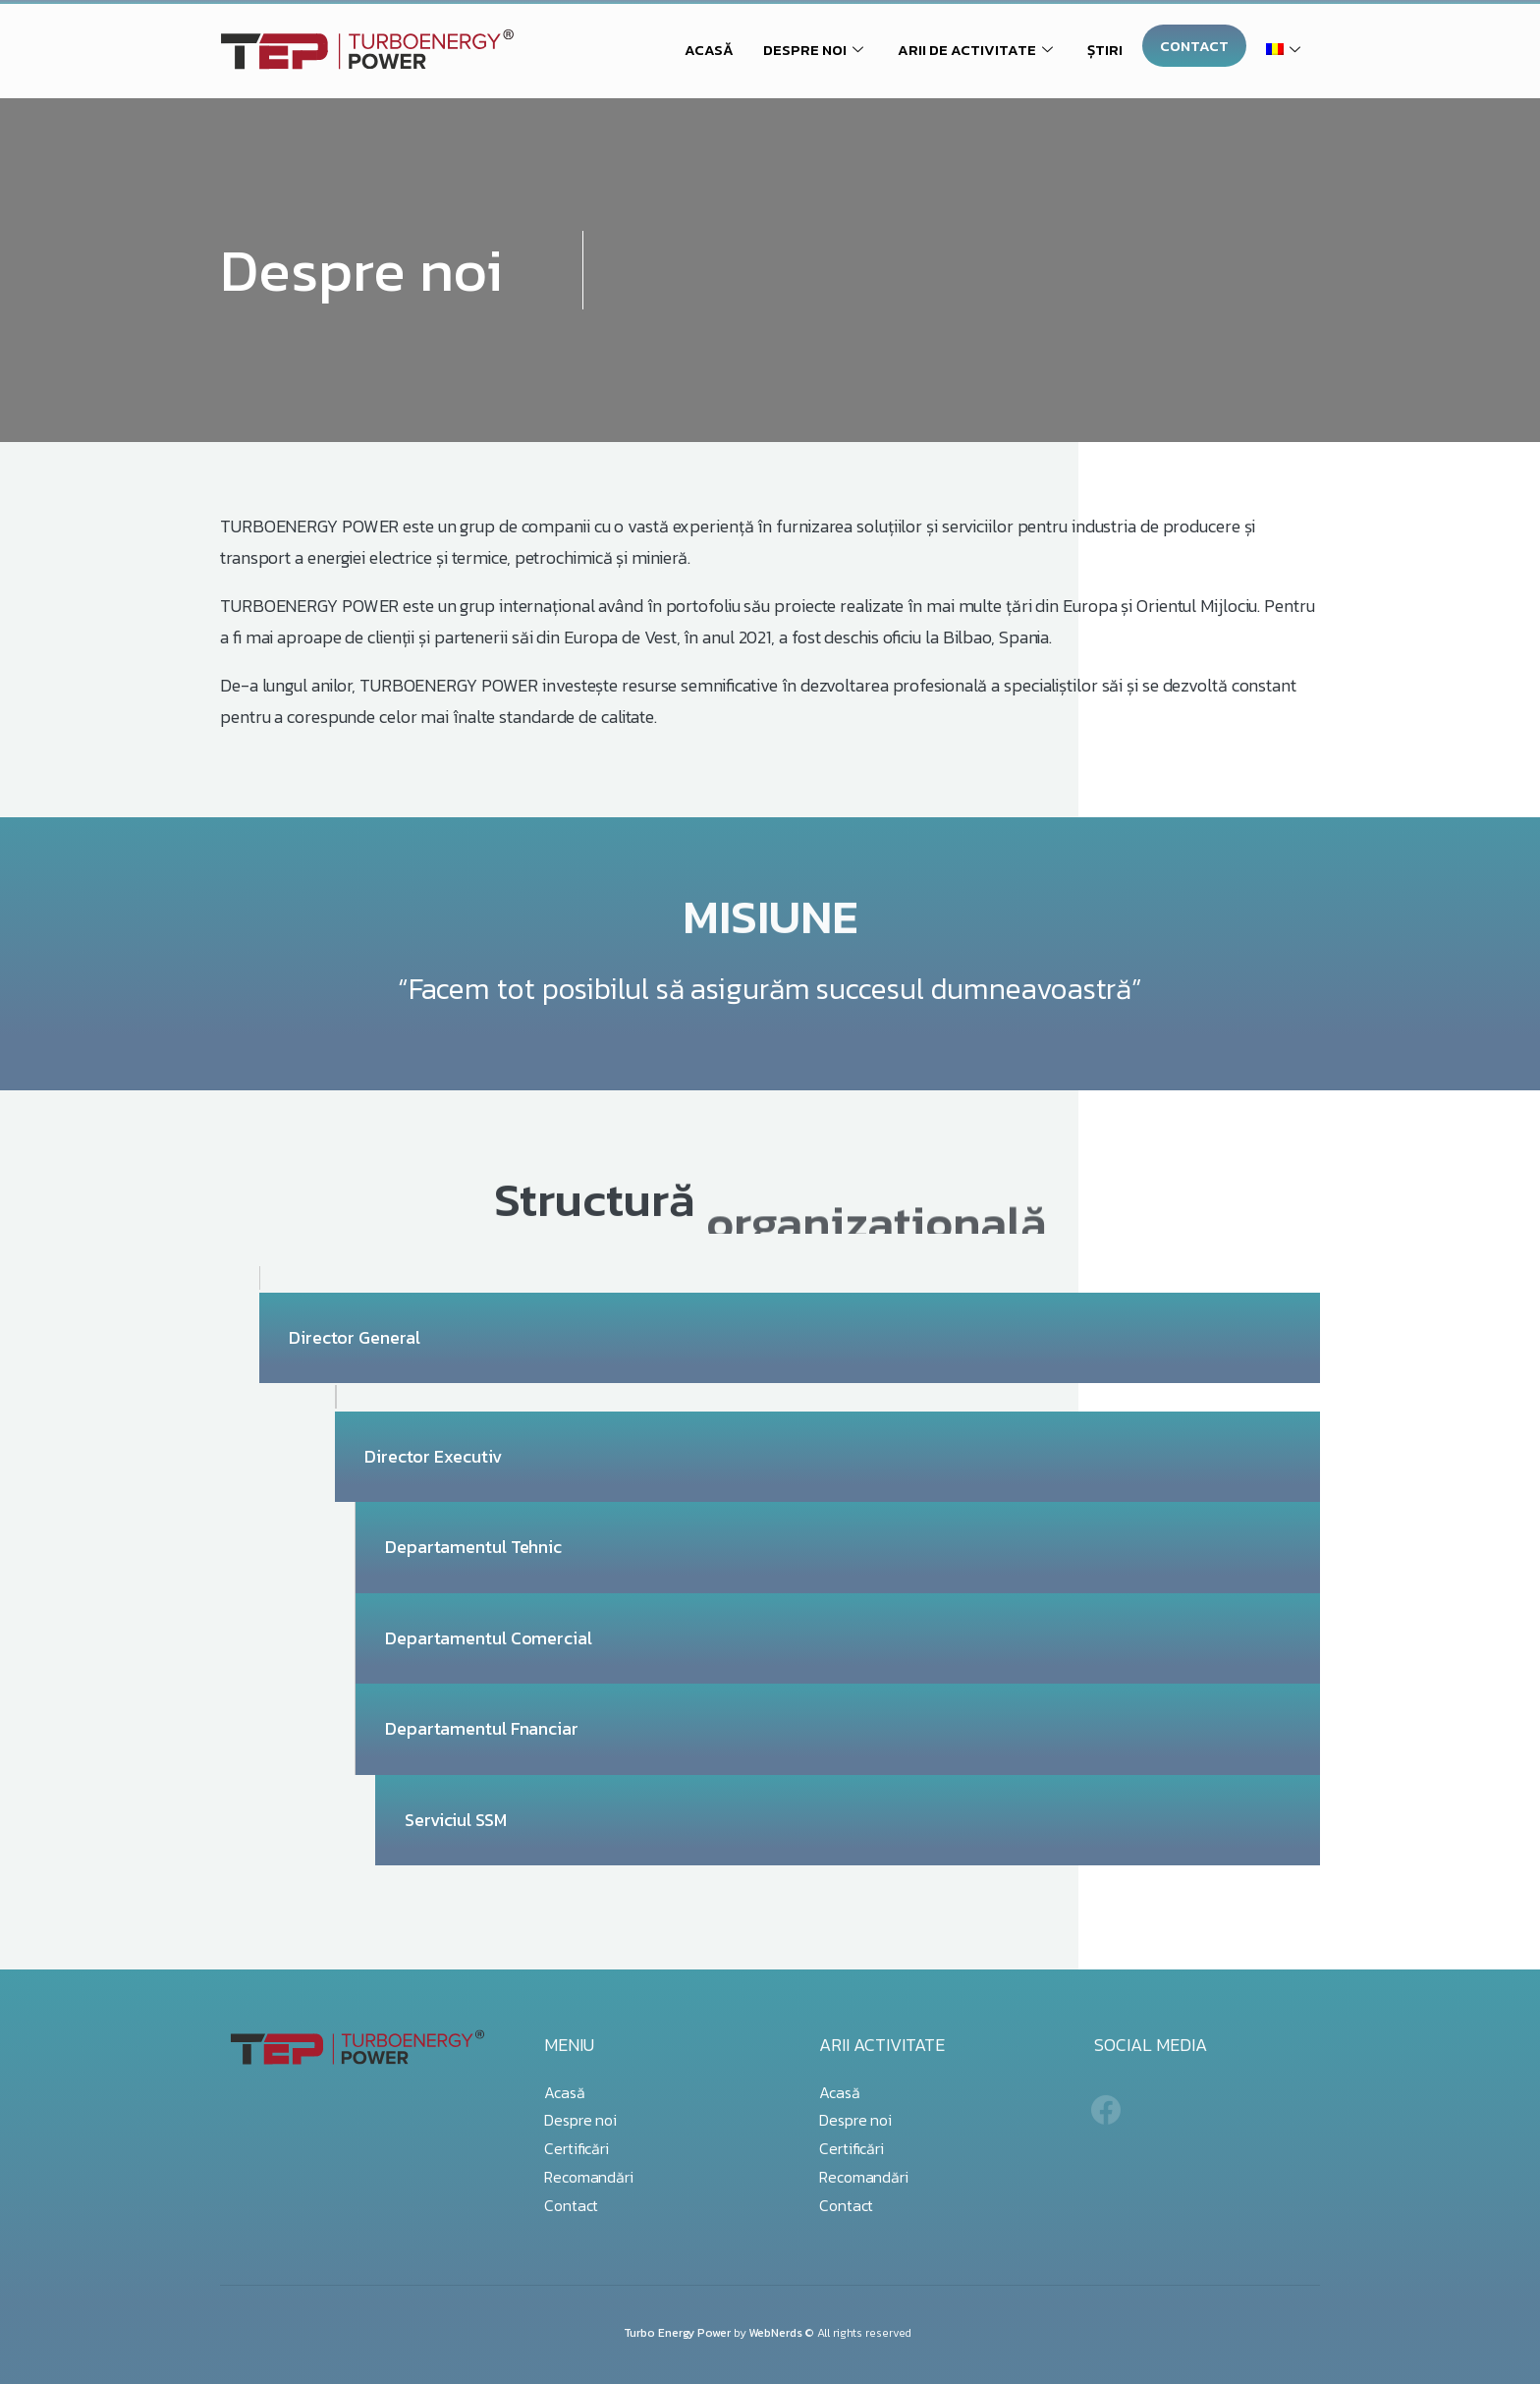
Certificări (576, 2148)
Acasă (564, 2092)
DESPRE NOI (815, 49)
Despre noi (580, 2120)
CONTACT (1194, 45)
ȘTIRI (1105, 49)
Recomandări (588, 2177)
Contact (571, 2205)
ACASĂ (709, 49)
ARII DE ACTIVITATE (978, 49)
